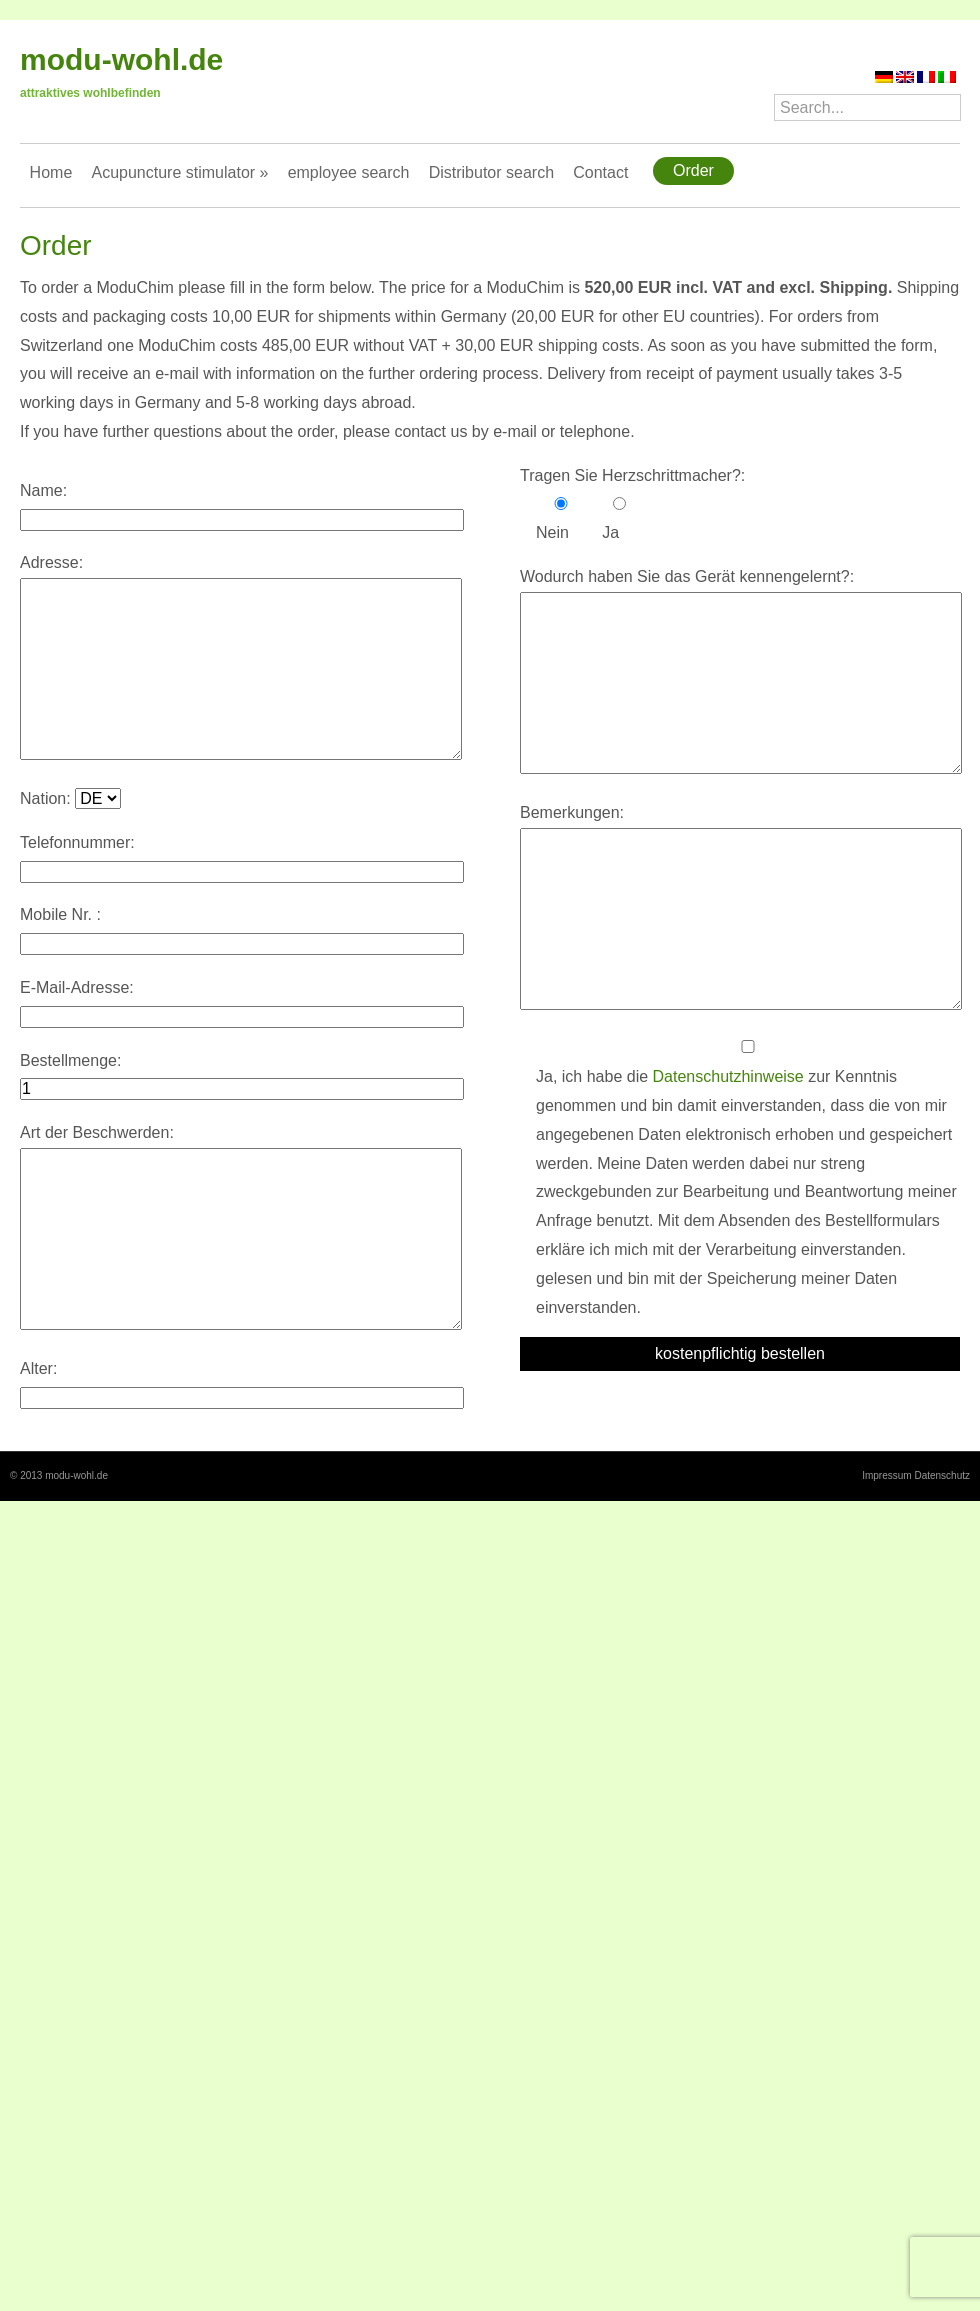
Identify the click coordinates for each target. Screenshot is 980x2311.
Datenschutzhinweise (728, 1076)
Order (693, 170)
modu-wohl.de (121, 59)
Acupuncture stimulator (179, 172)
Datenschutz (942, 1475)
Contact (600, 172)
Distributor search (491, 172)
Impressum (886, 1475)
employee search (349, 172)
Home (51, 172)
